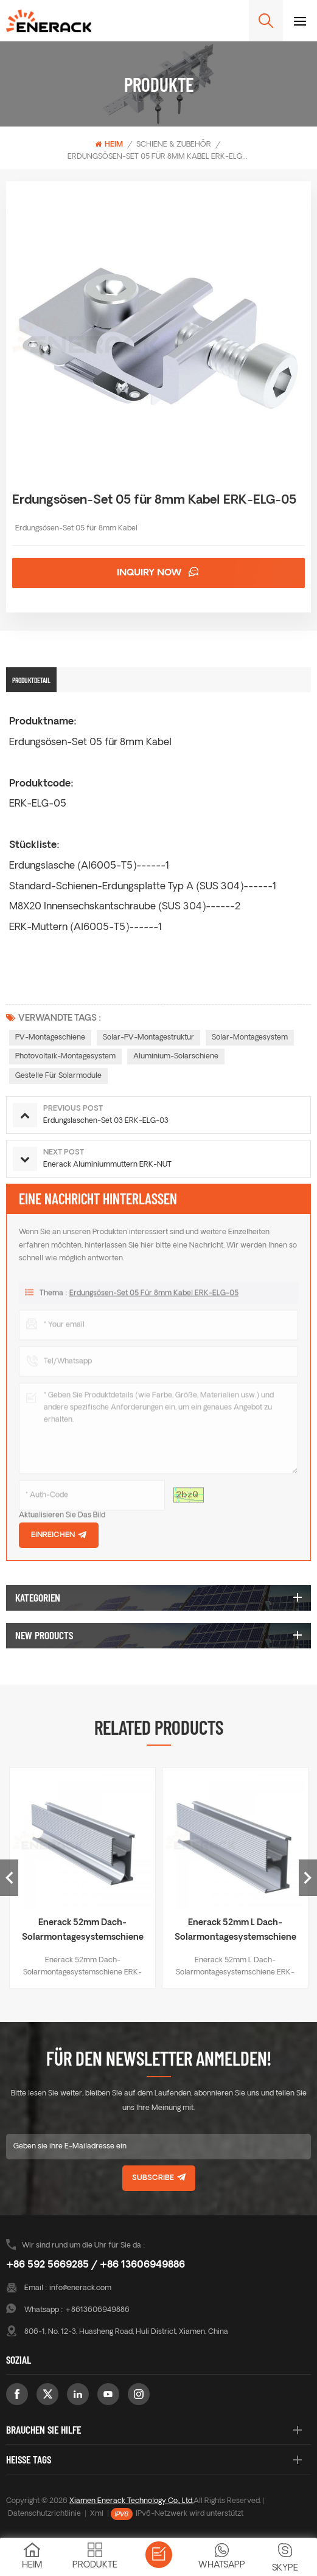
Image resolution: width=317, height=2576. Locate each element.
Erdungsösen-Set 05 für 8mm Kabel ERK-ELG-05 (154, 1301)
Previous (9, 1877)
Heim (109, 144)
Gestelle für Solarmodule (58, 1076)
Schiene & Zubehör (173, 144)
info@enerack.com (80, 2288)
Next (308, 1877)
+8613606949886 (97, 2310)
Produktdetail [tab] (31, 680)
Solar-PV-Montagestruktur (148, 1037)
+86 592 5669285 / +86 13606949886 (95, 2265)
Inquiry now (150, 573)
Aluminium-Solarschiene (175, 1056)
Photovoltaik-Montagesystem (65, 1056)
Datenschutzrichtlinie (44, 2514)
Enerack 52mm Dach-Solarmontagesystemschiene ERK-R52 (83, 1931)
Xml (96, 2514)
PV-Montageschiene (50, 1037)
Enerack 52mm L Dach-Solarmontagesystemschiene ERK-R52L (235, 1931)
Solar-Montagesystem (250, 1037)
